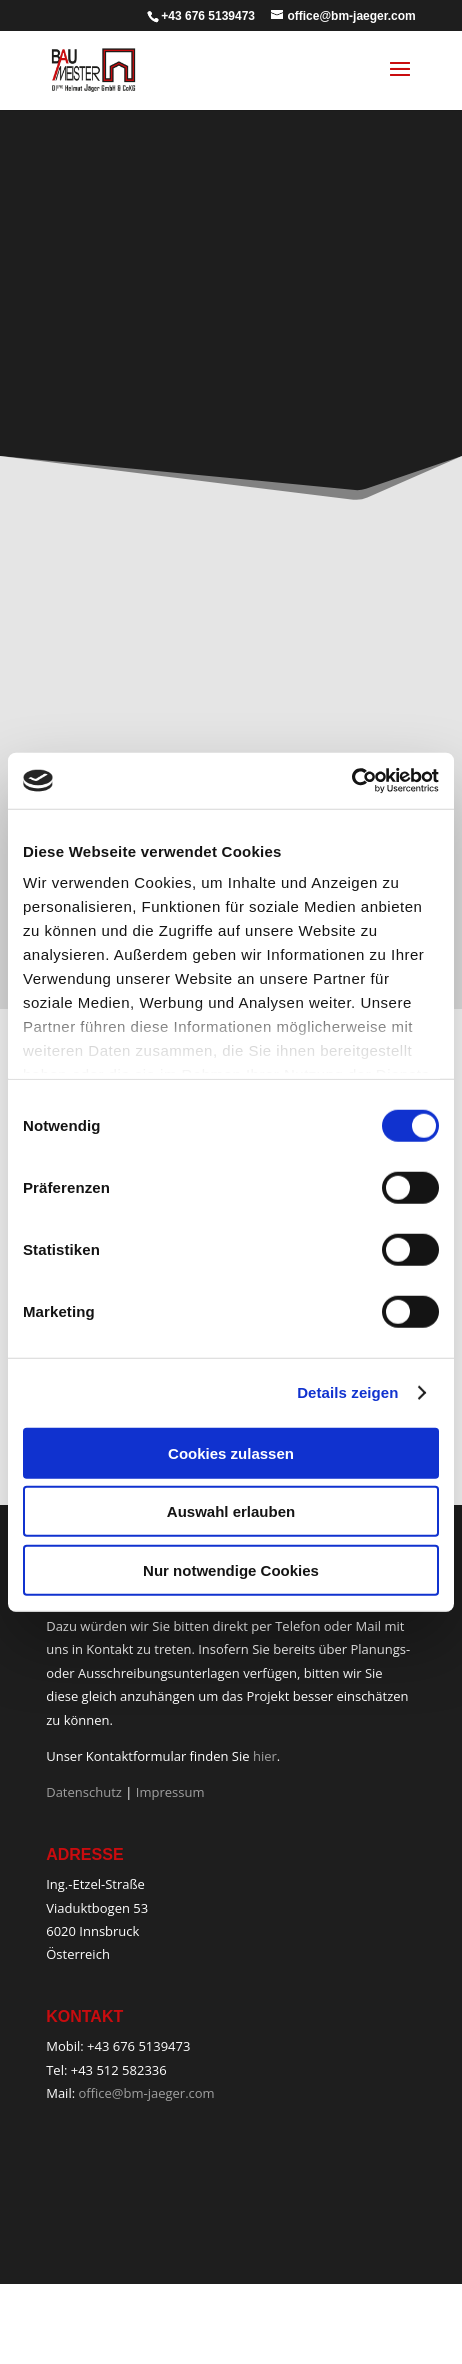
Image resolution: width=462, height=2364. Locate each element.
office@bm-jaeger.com (146, 2093)
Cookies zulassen (231, 1452)
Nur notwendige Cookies (231, 1569)
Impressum (170, 1792)
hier (265, 1756)
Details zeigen (347, 1392)
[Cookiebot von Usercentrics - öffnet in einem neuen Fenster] (351, 781)
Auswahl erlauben (231, 1511)
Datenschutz (84, 1792)
